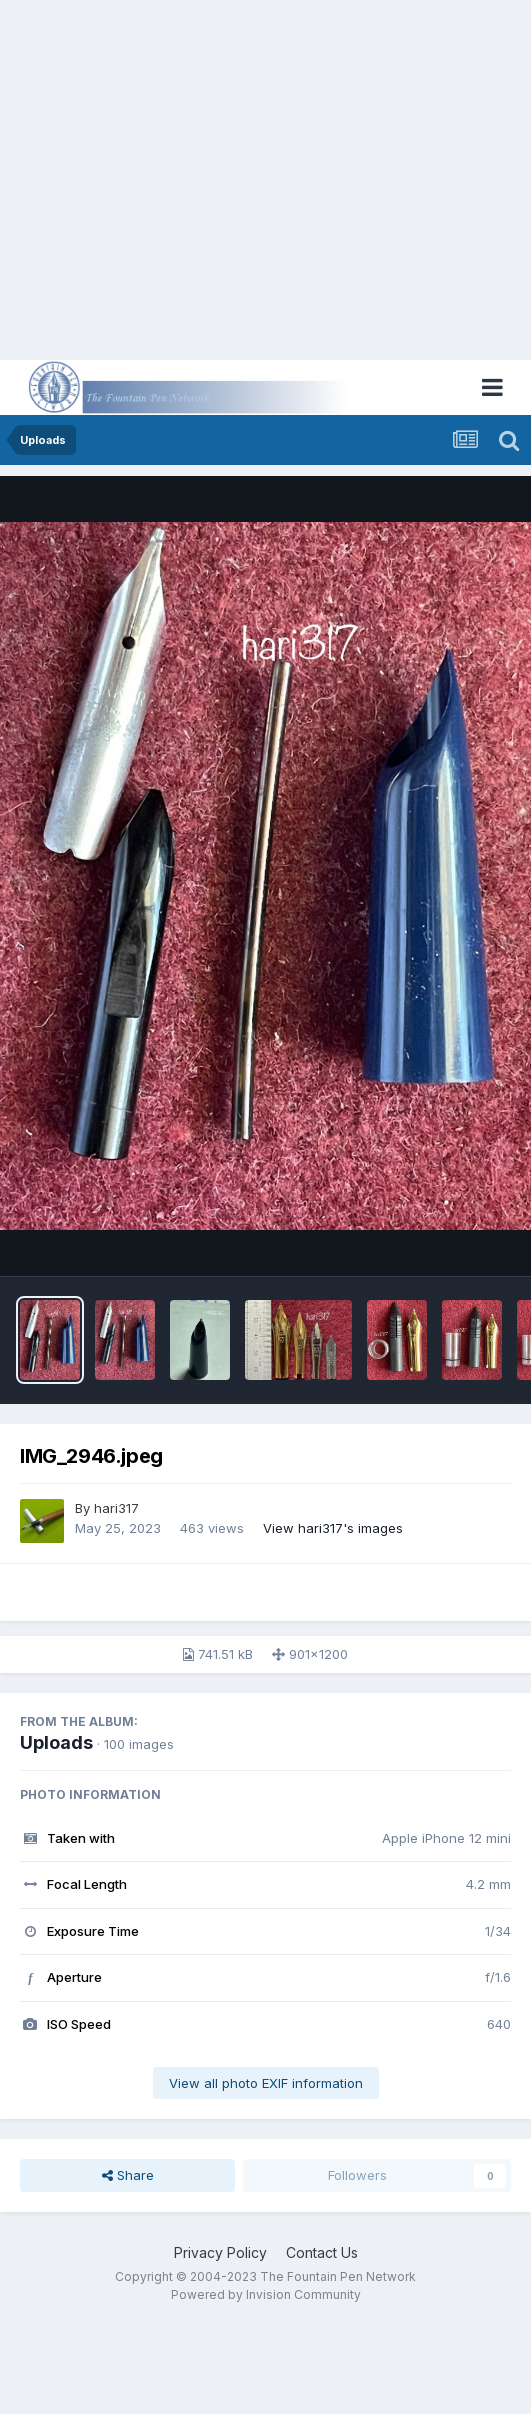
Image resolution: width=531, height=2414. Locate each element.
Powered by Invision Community (266, 2294)
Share (128, 2175)
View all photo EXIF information (266, 2083)
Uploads (56, 1742)
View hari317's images (333, 1528)
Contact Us (322, 2252)
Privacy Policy (220, 2252)
